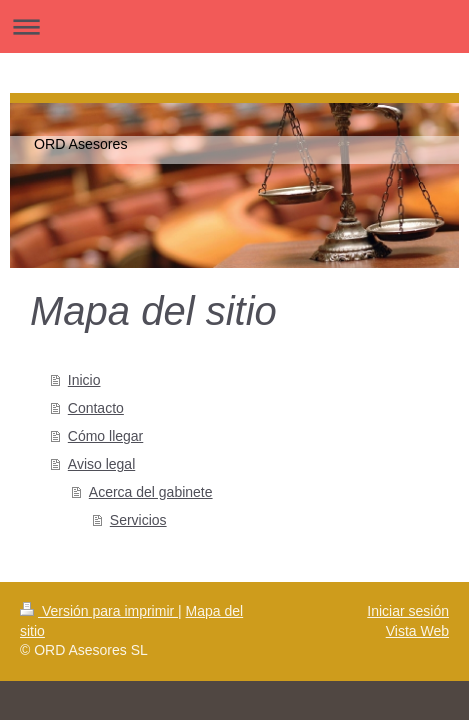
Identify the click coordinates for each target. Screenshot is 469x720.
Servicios (138, 520)
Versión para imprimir (99, 611)
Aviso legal (101, 464)
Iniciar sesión (408, 611)
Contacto (96, 408)
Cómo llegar (105, 436)
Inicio (84, 380)
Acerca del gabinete (151, 492)
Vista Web (417, 631)
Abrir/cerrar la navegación (234, 26)
